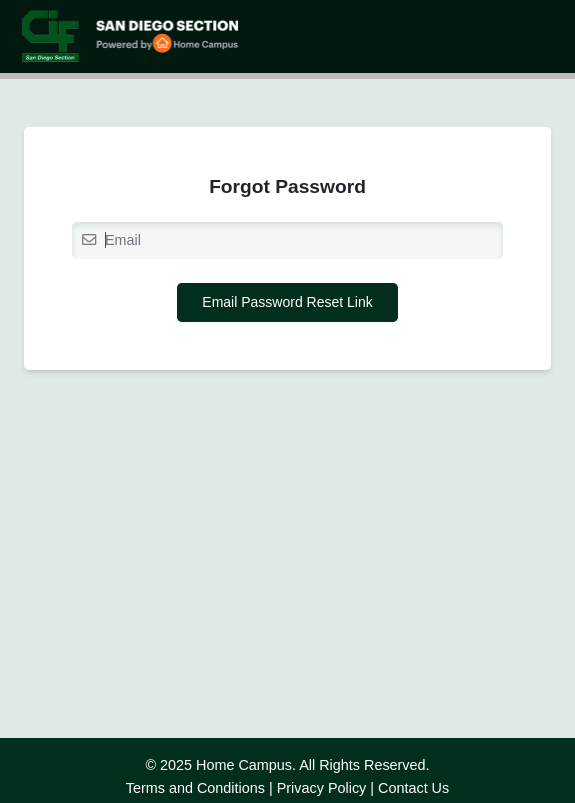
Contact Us (413, 788)
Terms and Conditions (195, 788)
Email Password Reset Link (287, 302)
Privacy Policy (322, 788)
